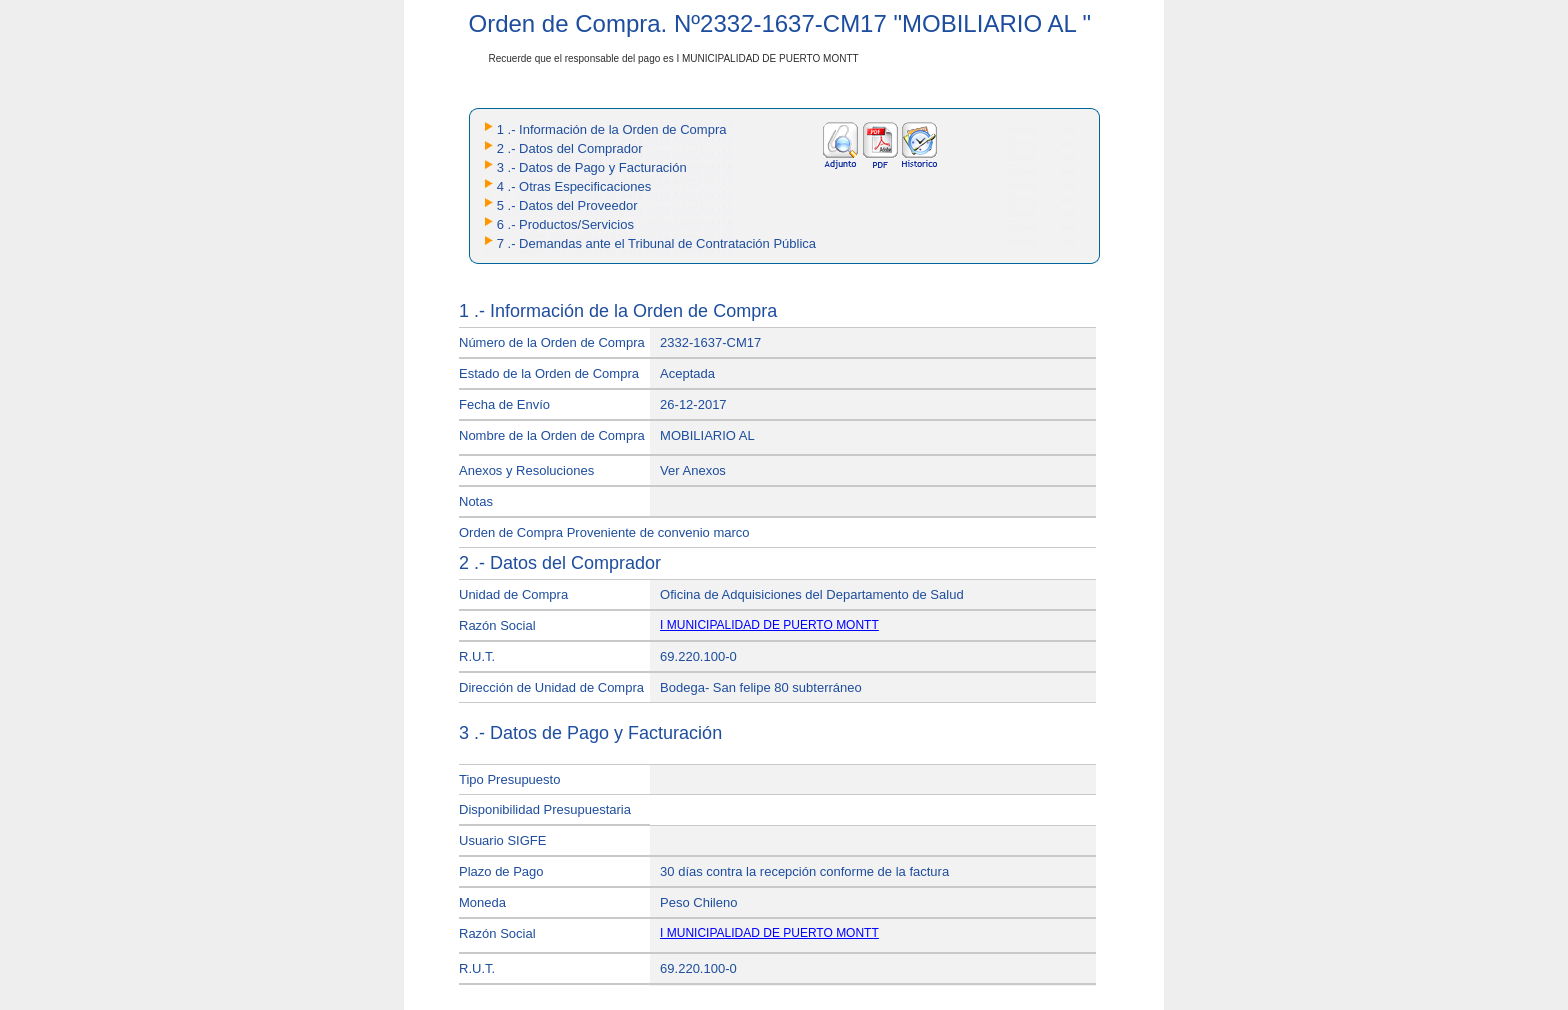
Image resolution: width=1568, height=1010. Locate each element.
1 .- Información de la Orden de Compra (612, 129)
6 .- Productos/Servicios (565, 224)
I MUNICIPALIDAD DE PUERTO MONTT (769, 625)
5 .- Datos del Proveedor (567, 205)
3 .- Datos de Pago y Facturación (592, 167)
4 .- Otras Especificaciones (574, 186)
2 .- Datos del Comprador (570, 148)
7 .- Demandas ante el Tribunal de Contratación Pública (656, 243)
